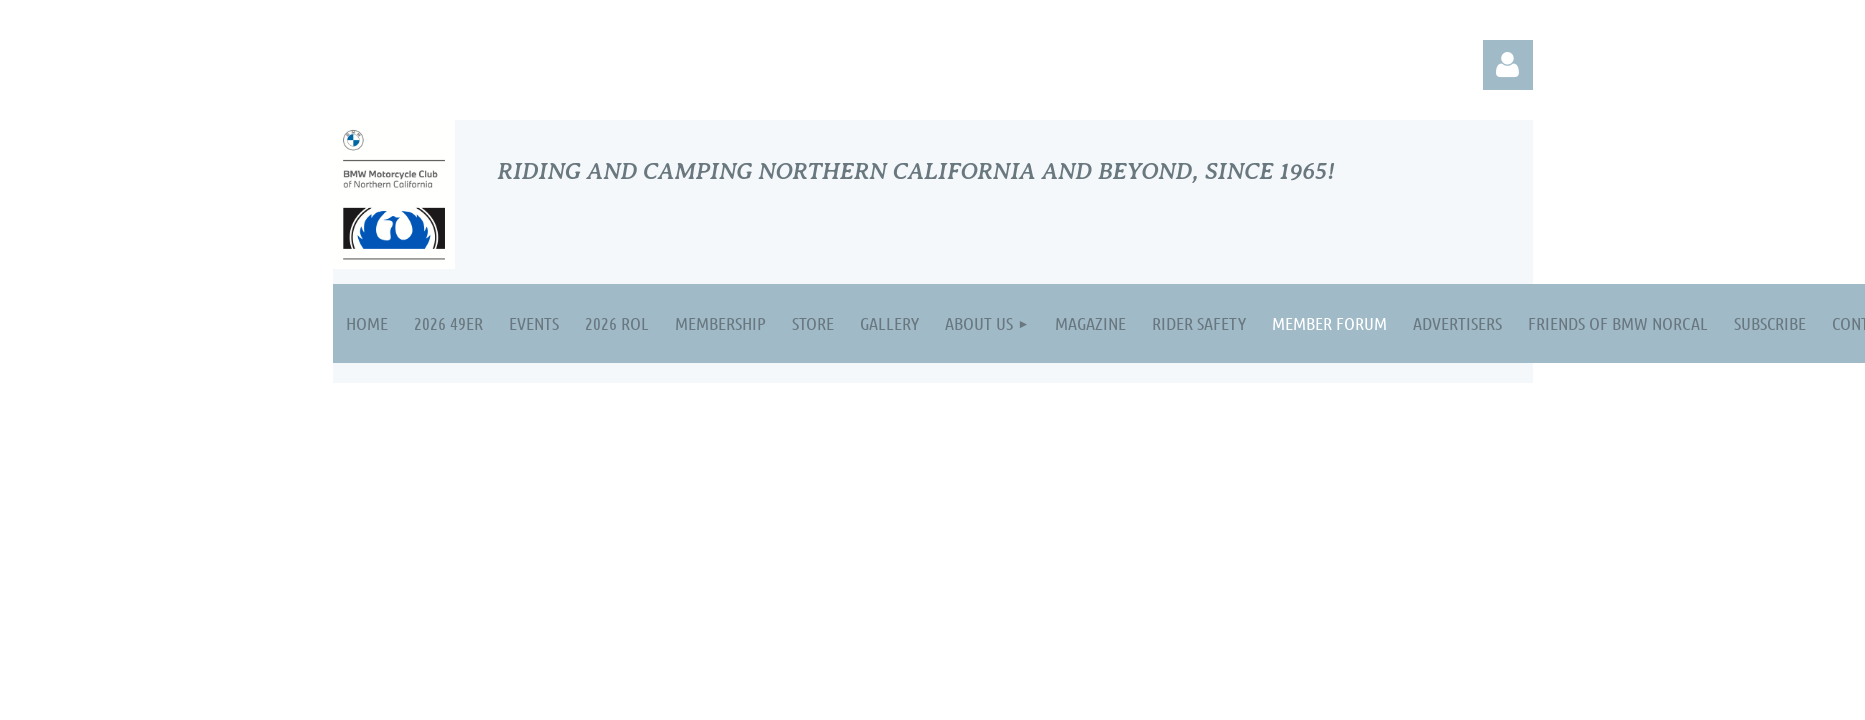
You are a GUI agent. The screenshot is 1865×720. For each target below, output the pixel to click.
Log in (1508, 65)
